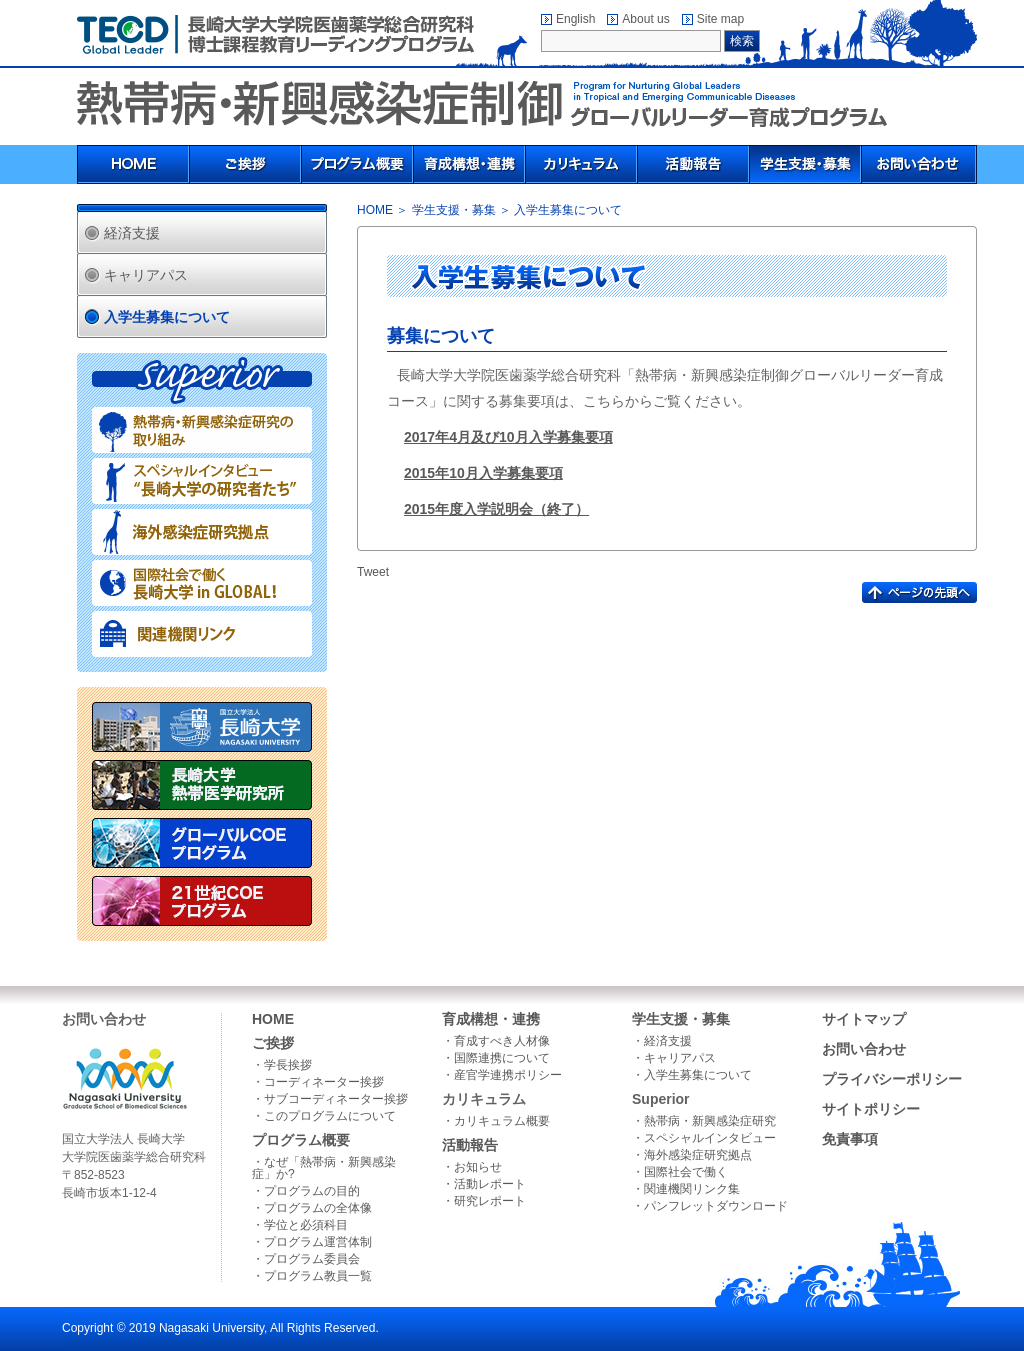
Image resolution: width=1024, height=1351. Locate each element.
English (575, 19)
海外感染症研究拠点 (698, 1155)
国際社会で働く (686, 1172)
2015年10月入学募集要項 (483, 473)
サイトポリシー (871, 1109)
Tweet (373, 572)
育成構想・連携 (491, 1019)
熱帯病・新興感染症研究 (710, 1121)
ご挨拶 (273, 1043)
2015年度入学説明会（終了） (496, 509)
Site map (720, 19)
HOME (375, 210)
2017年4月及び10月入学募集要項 (508, 437)
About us (645, 19)
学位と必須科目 (306, 1225)
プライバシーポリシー (892, 1079)
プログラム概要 (301, 1140)
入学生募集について (167, 317)
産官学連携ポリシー (508, 1075)
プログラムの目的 (312, 1191)
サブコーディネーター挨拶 (336, 1099)
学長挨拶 (288, 1065)
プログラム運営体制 (318, 1242)
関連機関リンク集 (692, 1189)
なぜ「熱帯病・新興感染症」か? (324, 1168)
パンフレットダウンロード (716, 1206)
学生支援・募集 (454, 210)
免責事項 (850, 1139)
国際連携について (502, 1058)
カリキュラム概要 (502, 1121)
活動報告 (470, 1145)
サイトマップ (864, 1019)
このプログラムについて (330, 1116)
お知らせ (478, 1167)
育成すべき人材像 (502, 1041)
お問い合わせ (864, 1049)
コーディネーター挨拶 (324, 1082)
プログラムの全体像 (318, 1208)
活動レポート (490, 1184)
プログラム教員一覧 (318, 1276)
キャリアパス (146, 275)
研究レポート (490, 1201)
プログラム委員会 (312, 1259)
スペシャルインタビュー (710, 1138)
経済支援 (132, 233)
